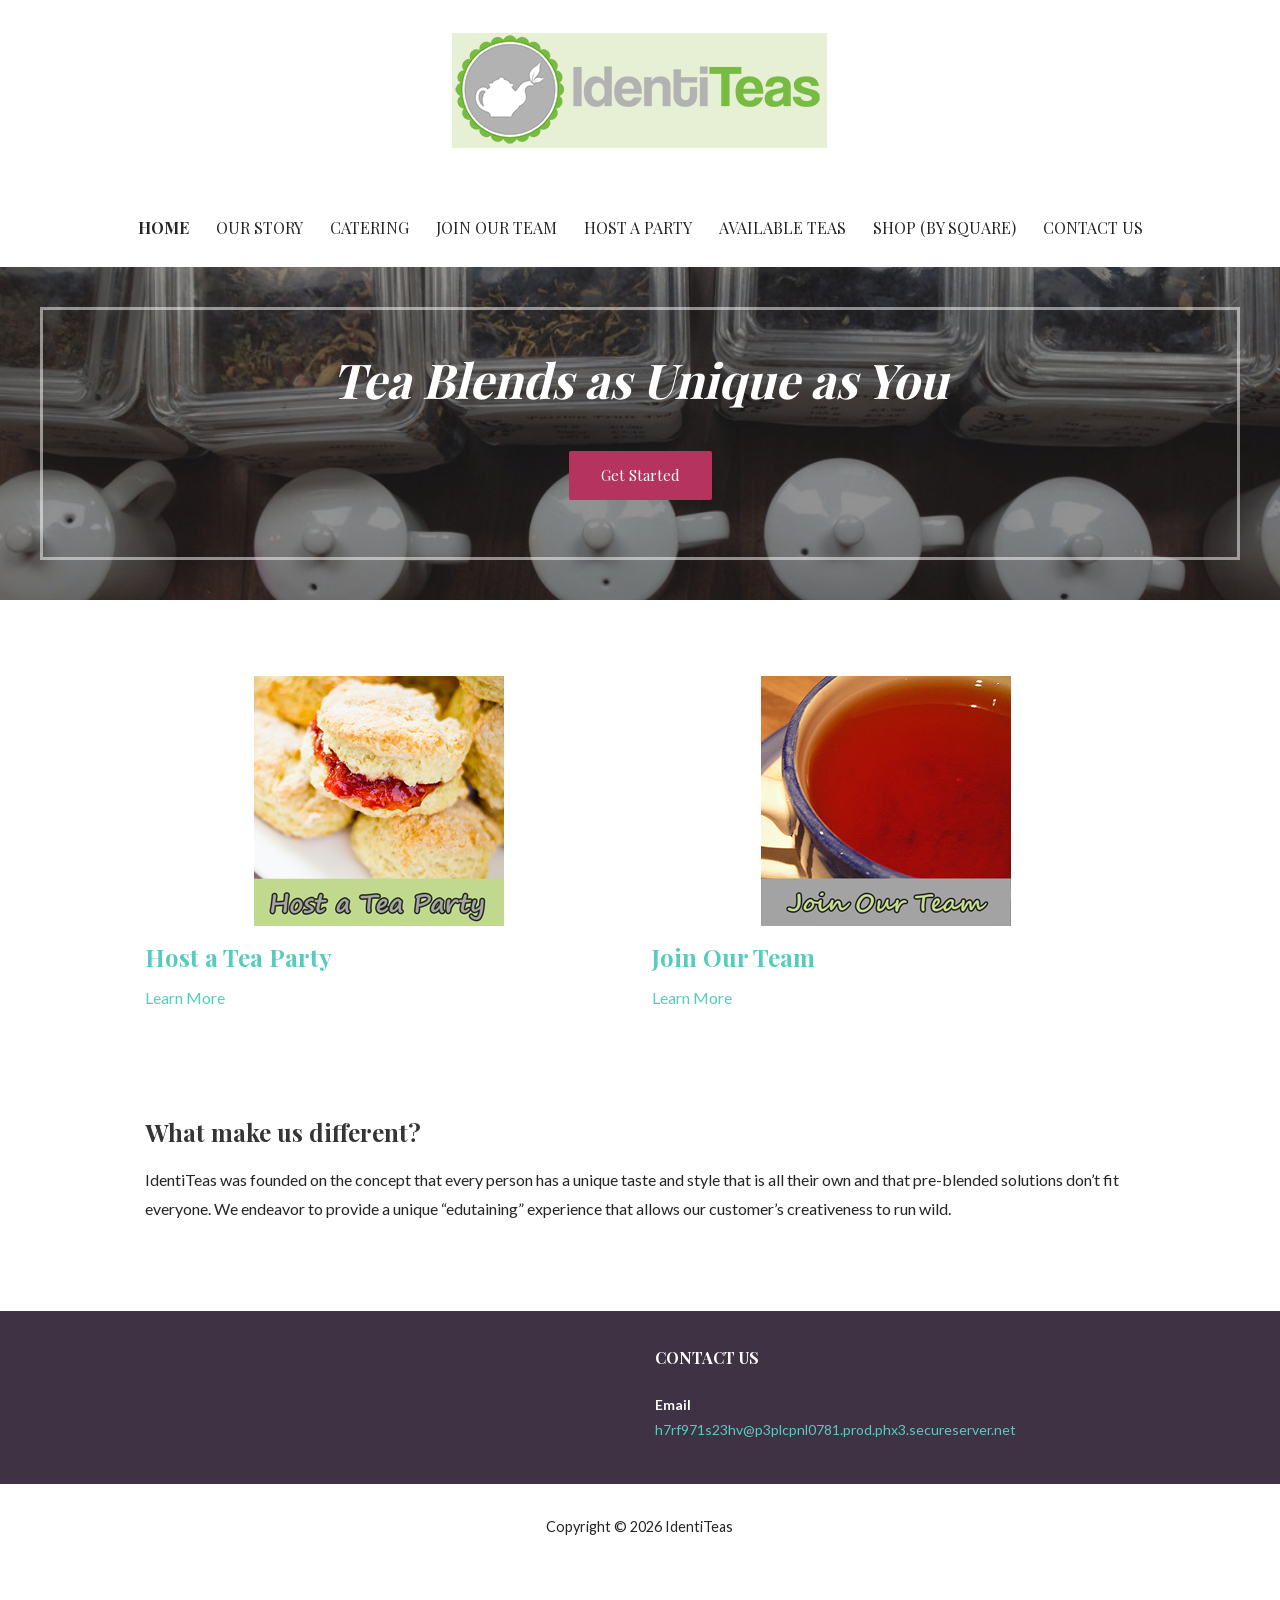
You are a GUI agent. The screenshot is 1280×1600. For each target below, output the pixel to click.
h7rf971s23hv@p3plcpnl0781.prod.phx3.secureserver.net (835, 1429)
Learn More (185, 997)
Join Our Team (496, 227)
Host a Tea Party (238, 957)
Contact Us (1093, 227)
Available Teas (782, 227)
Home (163, 227)
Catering (369, 227)
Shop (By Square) (944, 227)
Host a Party (638, 227)
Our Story (259, 227)
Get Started (640, 475)
